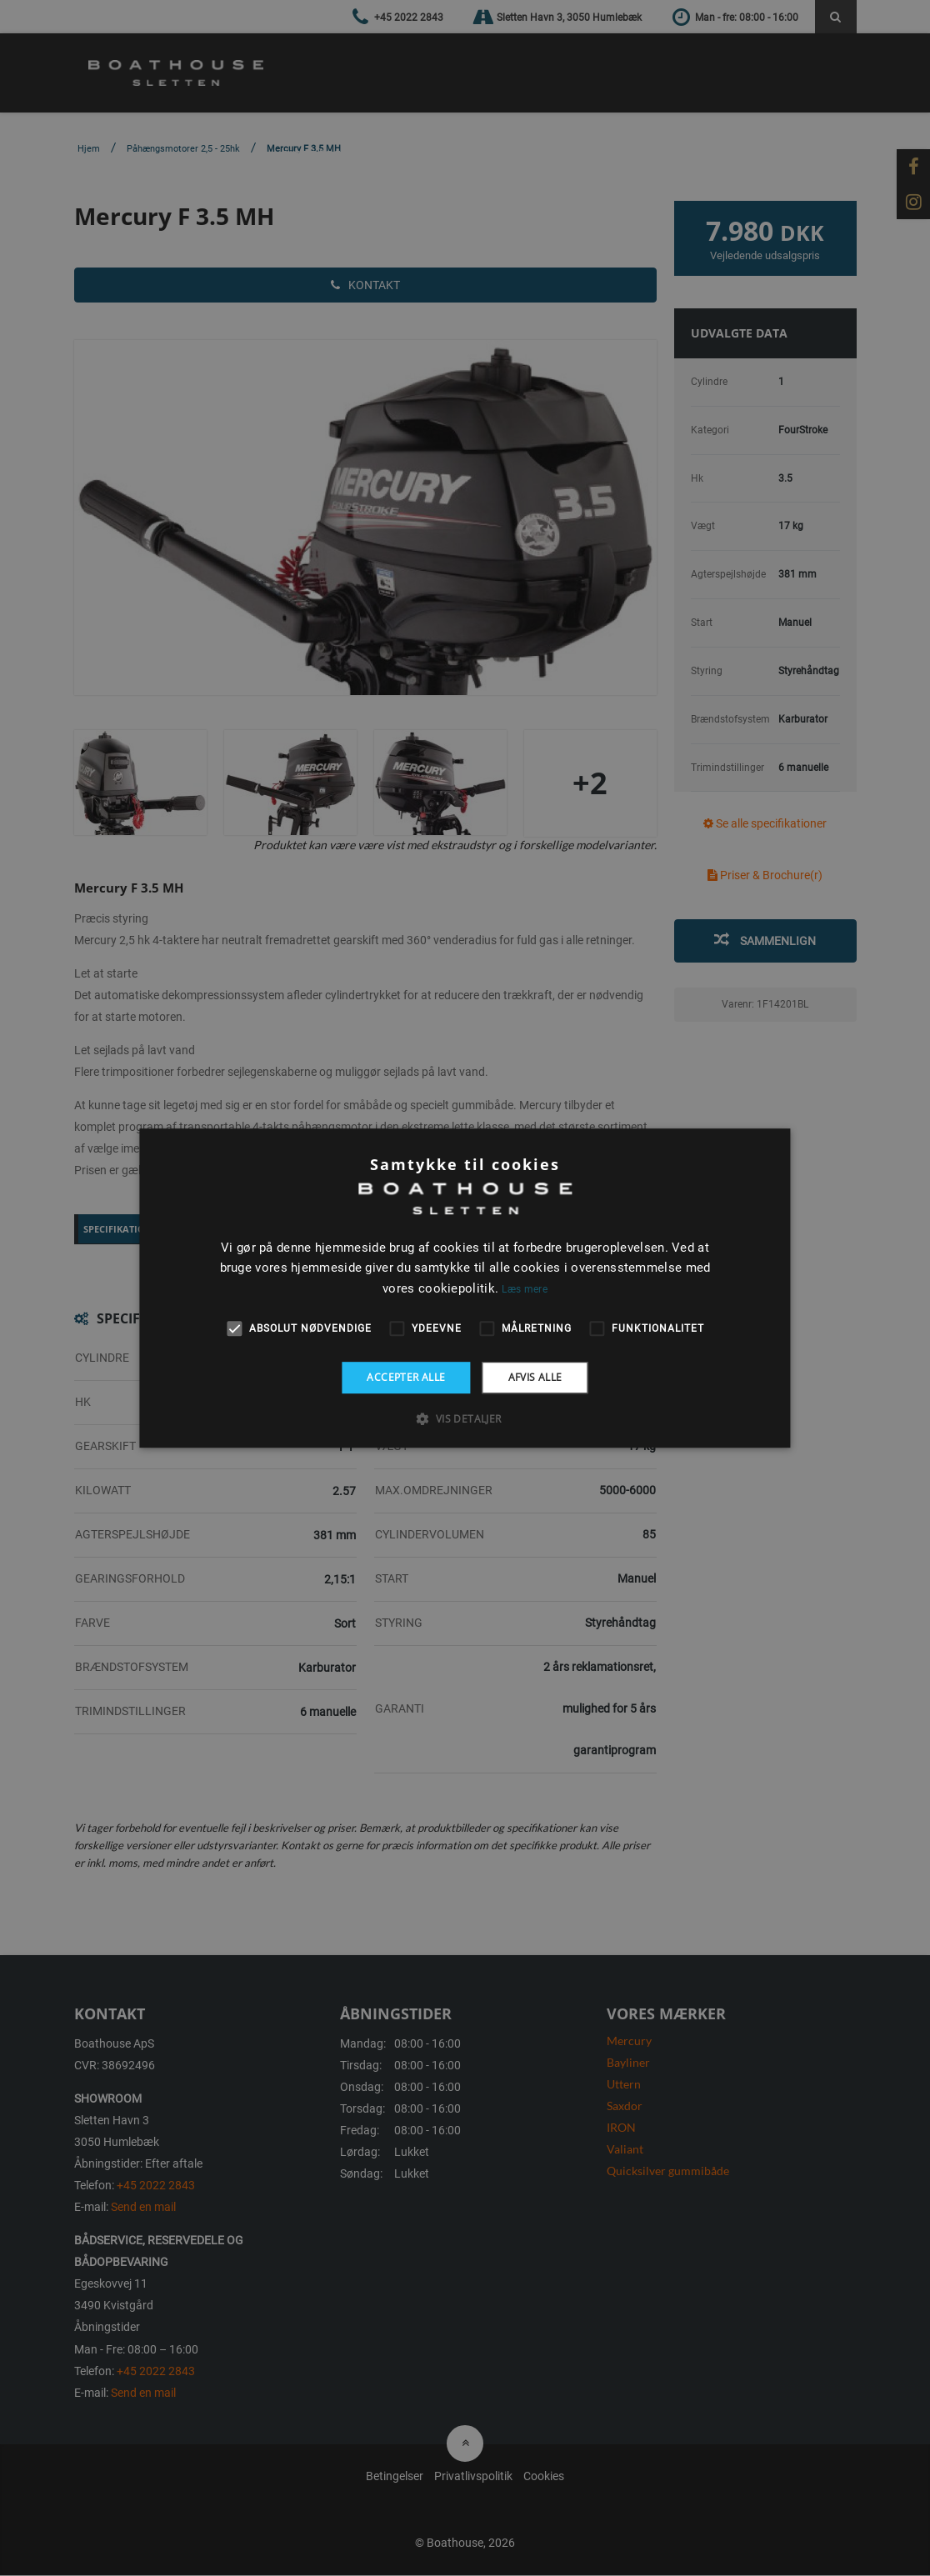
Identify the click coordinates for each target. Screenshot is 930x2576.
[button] (464, 1418)
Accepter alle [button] (406, 1377)
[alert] (465, 1288)
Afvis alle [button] (535, 1377)
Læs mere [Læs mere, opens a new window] (524, 1289)
